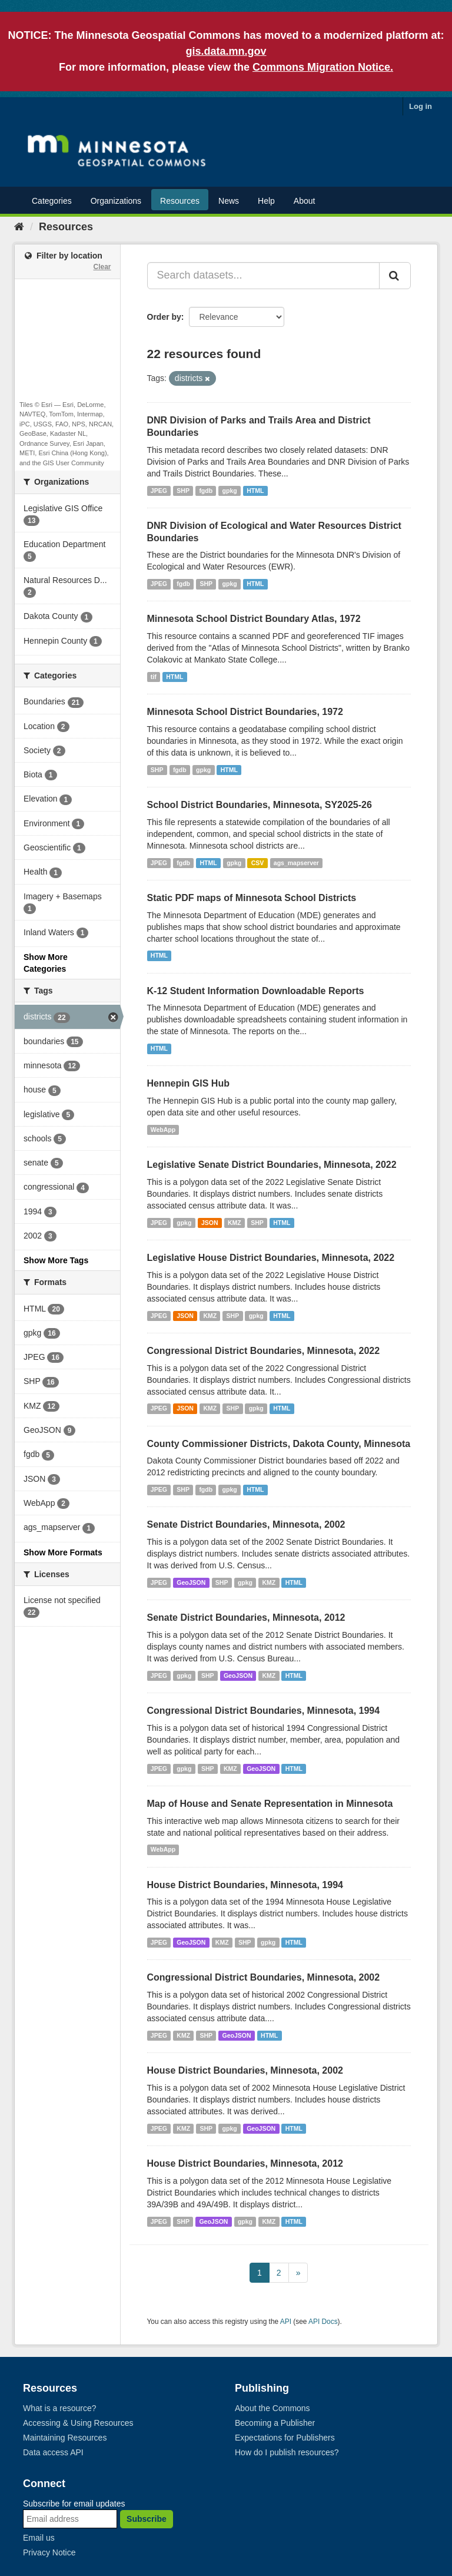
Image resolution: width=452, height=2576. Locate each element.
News (228, 201)
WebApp (163, 1129)
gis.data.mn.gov (225, 51)
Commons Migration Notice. (322, 67)
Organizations (116, 201)
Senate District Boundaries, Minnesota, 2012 (246, 1618)
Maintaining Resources (65, 2437)
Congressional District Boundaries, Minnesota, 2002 (263, 1977)
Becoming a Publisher (275, 2423)
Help (266, 201)
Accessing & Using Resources (78, 2423)
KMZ (234, 1222)
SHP (183, 490)
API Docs (323, 2321)
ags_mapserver (296, 862)
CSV (257, 862)
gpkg (229, 490)
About (304, 201)
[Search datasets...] (263, 275)
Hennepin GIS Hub (188, 1083)
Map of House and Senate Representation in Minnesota (270, 1804)
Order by (164, 317)
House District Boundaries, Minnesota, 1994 (245, 1885)
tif (154, 676)
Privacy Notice (49, 2552)
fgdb (205, 490)
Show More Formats (63, 1552)
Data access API (53, 2452)
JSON (209, 1222)
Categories (52, 201)
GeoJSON (191, 1582)
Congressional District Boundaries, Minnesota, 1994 (263, 1711)
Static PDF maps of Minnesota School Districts (252, 898)
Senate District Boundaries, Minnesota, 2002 (246, 1524)
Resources (180, 201)
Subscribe (147, 2519)
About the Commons (272, 2408)
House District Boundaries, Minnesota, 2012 (245, 2163)
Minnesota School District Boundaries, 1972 (245, 712)
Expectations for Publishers (285, 2437)
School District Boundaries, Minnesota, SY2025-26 (259, 805)
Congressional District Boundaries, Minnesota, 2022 (263, 1351)
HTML (255, 490)
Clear (102, 267)
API (285, 2321)
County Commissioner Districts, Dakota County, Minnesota (279, 1444)
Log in (420, 106)
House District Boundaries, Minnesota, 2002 (245, 2070)
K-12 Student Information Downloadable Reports (255, 991)
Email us (39, 2537)
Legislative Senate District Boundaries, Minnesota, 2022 (272, 1165)
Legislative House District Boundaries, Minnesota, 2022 (271, 1258)
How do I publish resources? (287, 2452)
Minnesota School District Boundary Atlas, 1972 (254, 619)
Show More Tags (56, 1260)
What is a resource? (60, 2408)
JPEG (159, 490)
